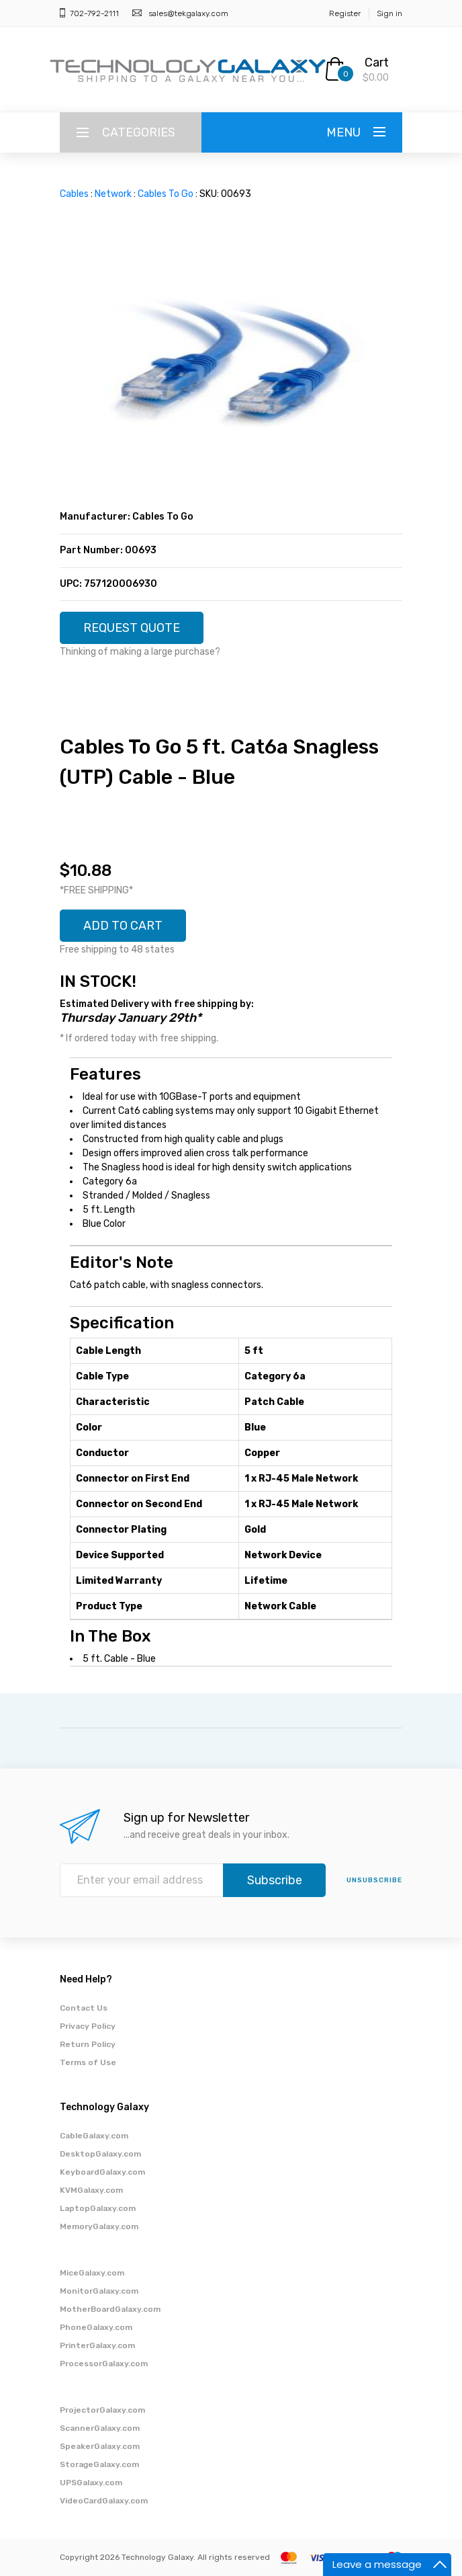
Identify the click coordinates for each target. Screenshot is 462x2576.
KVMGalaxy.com (91, 2190)
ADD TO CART (123, 925)
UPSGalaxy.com (91, 2482)
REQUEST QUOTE (131, 627)
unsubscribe (374, 1880)
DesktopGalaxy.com (100, 2154)
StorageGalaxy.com (99, 2464)
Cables (74, 194)
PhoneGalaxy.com (96, 2327)
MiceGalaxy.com (92, 2273)
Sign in (389, 13)
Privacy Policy (88, 2026)
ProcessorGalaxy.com (104, 2363)
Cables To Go (165, 194)
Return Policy (88, 2044)
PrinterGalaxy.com (97, 2345)
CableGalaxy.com (94, 2135)
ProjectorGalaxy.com (102, 2410)
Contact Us (83, 2008)
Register (345, 13)
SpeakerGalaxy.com (100, 2446)
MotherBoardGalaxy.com (110, 2309)
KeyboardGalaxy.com (102, 2172)
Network (113, 194)
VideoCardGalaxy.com (104, 2500)
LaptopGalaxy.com (98, 2208)
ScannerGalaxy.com (100, 2428)
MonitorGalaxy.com (99, 2291)
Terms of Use (88, 2062)
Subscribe (274, 1880)
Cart (377, 62)
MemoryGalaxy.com (99, 2226)
